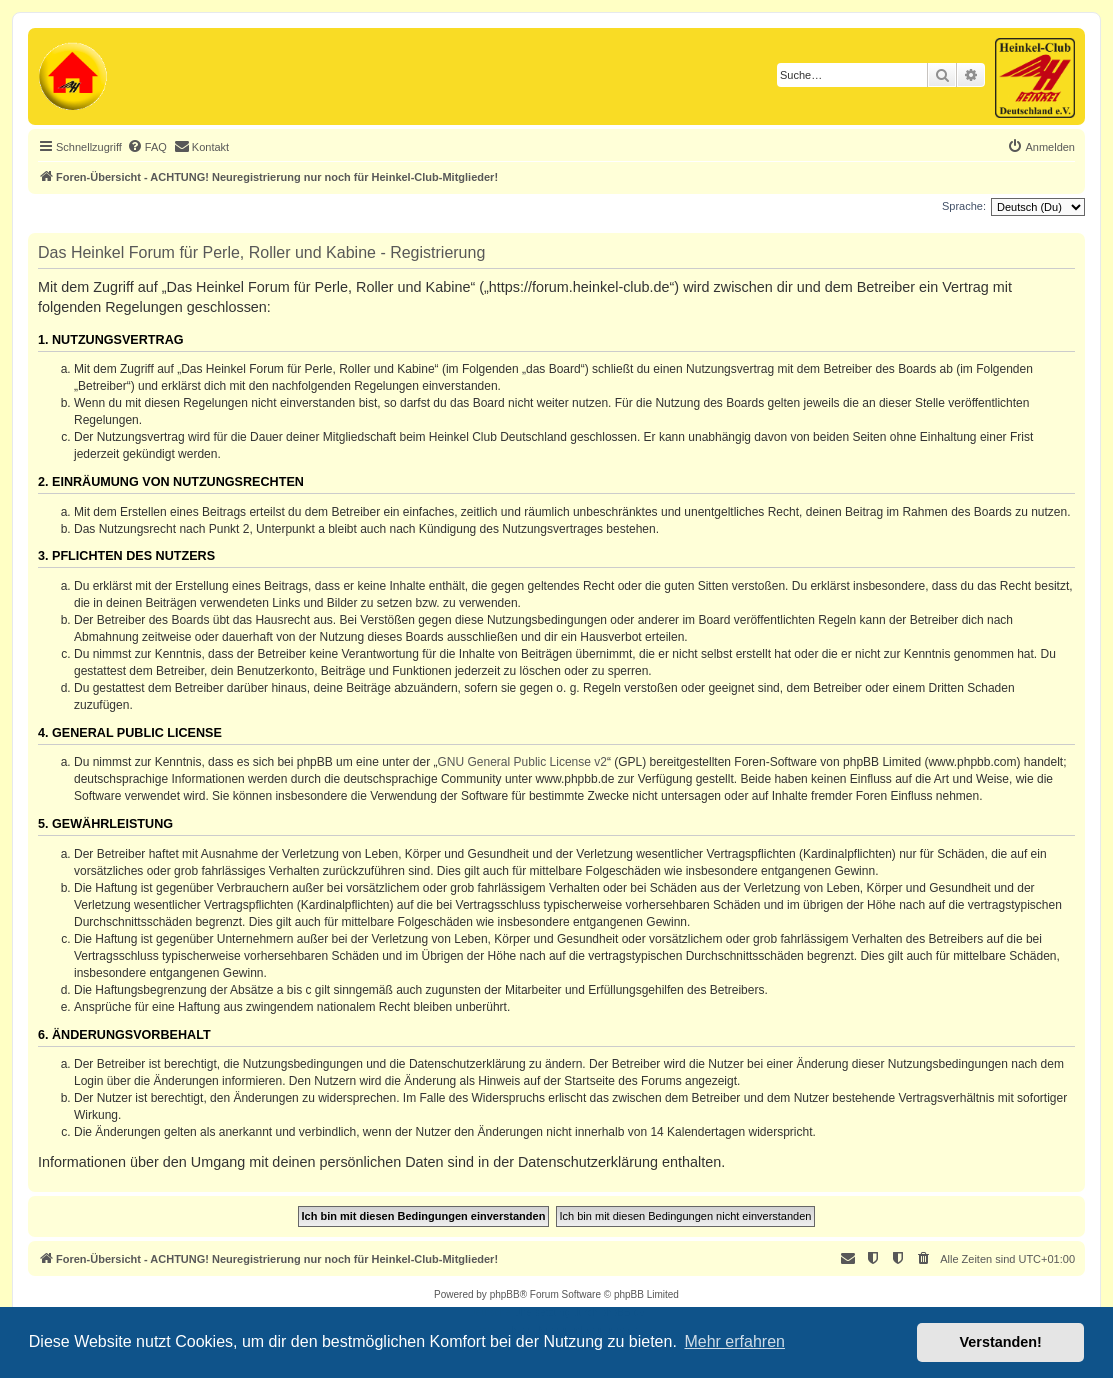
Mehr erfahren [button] (734, 1341)
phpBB (505, 1294)
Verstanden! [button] (1001, 1342)
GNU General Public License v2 (522, 762)
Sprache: (964, 206)
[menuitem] (147, 147)
